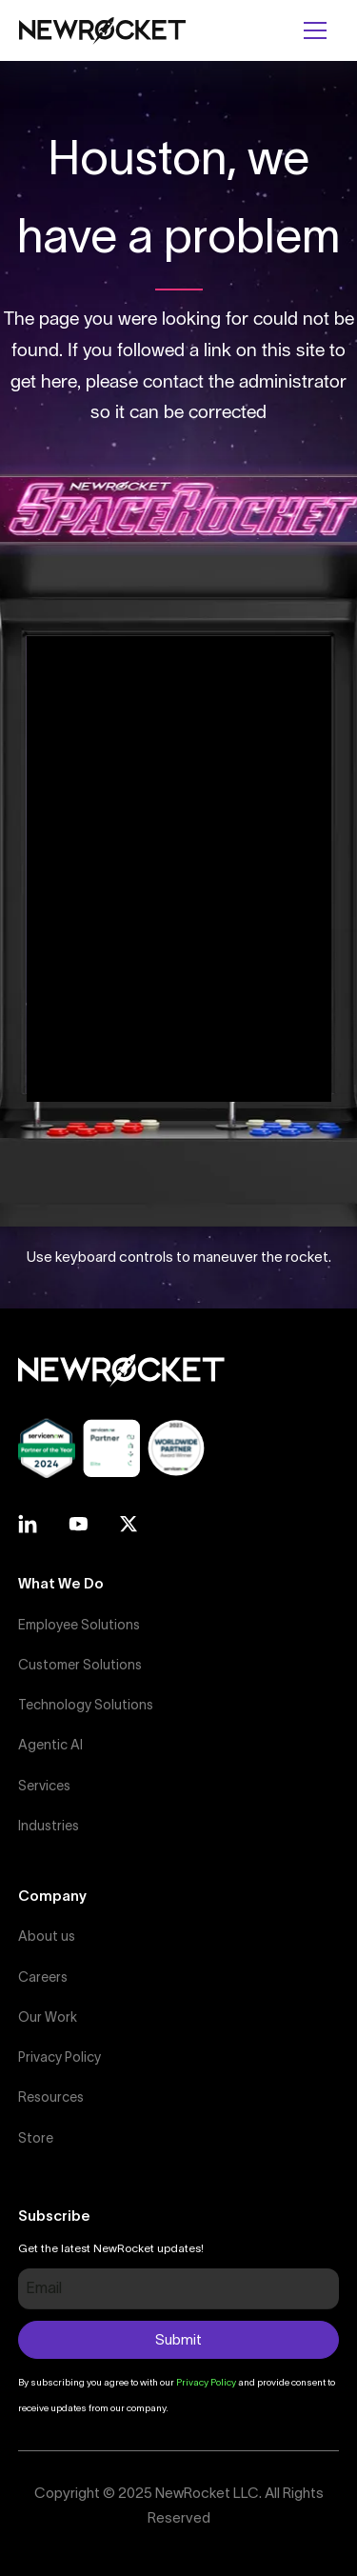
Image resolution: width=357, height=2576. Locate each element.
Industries (48, 1825)
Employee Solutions (79, 1624)
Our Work (47, 2017)
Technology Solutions (85, 1704)
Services (44, 1785)
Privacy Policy (59, 2057)
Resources (51, 2097)
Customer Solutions (80, 1664)
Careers (43, 1977)
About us (46, 1936)
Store (35, 2138)
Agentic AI (50, 1744)
